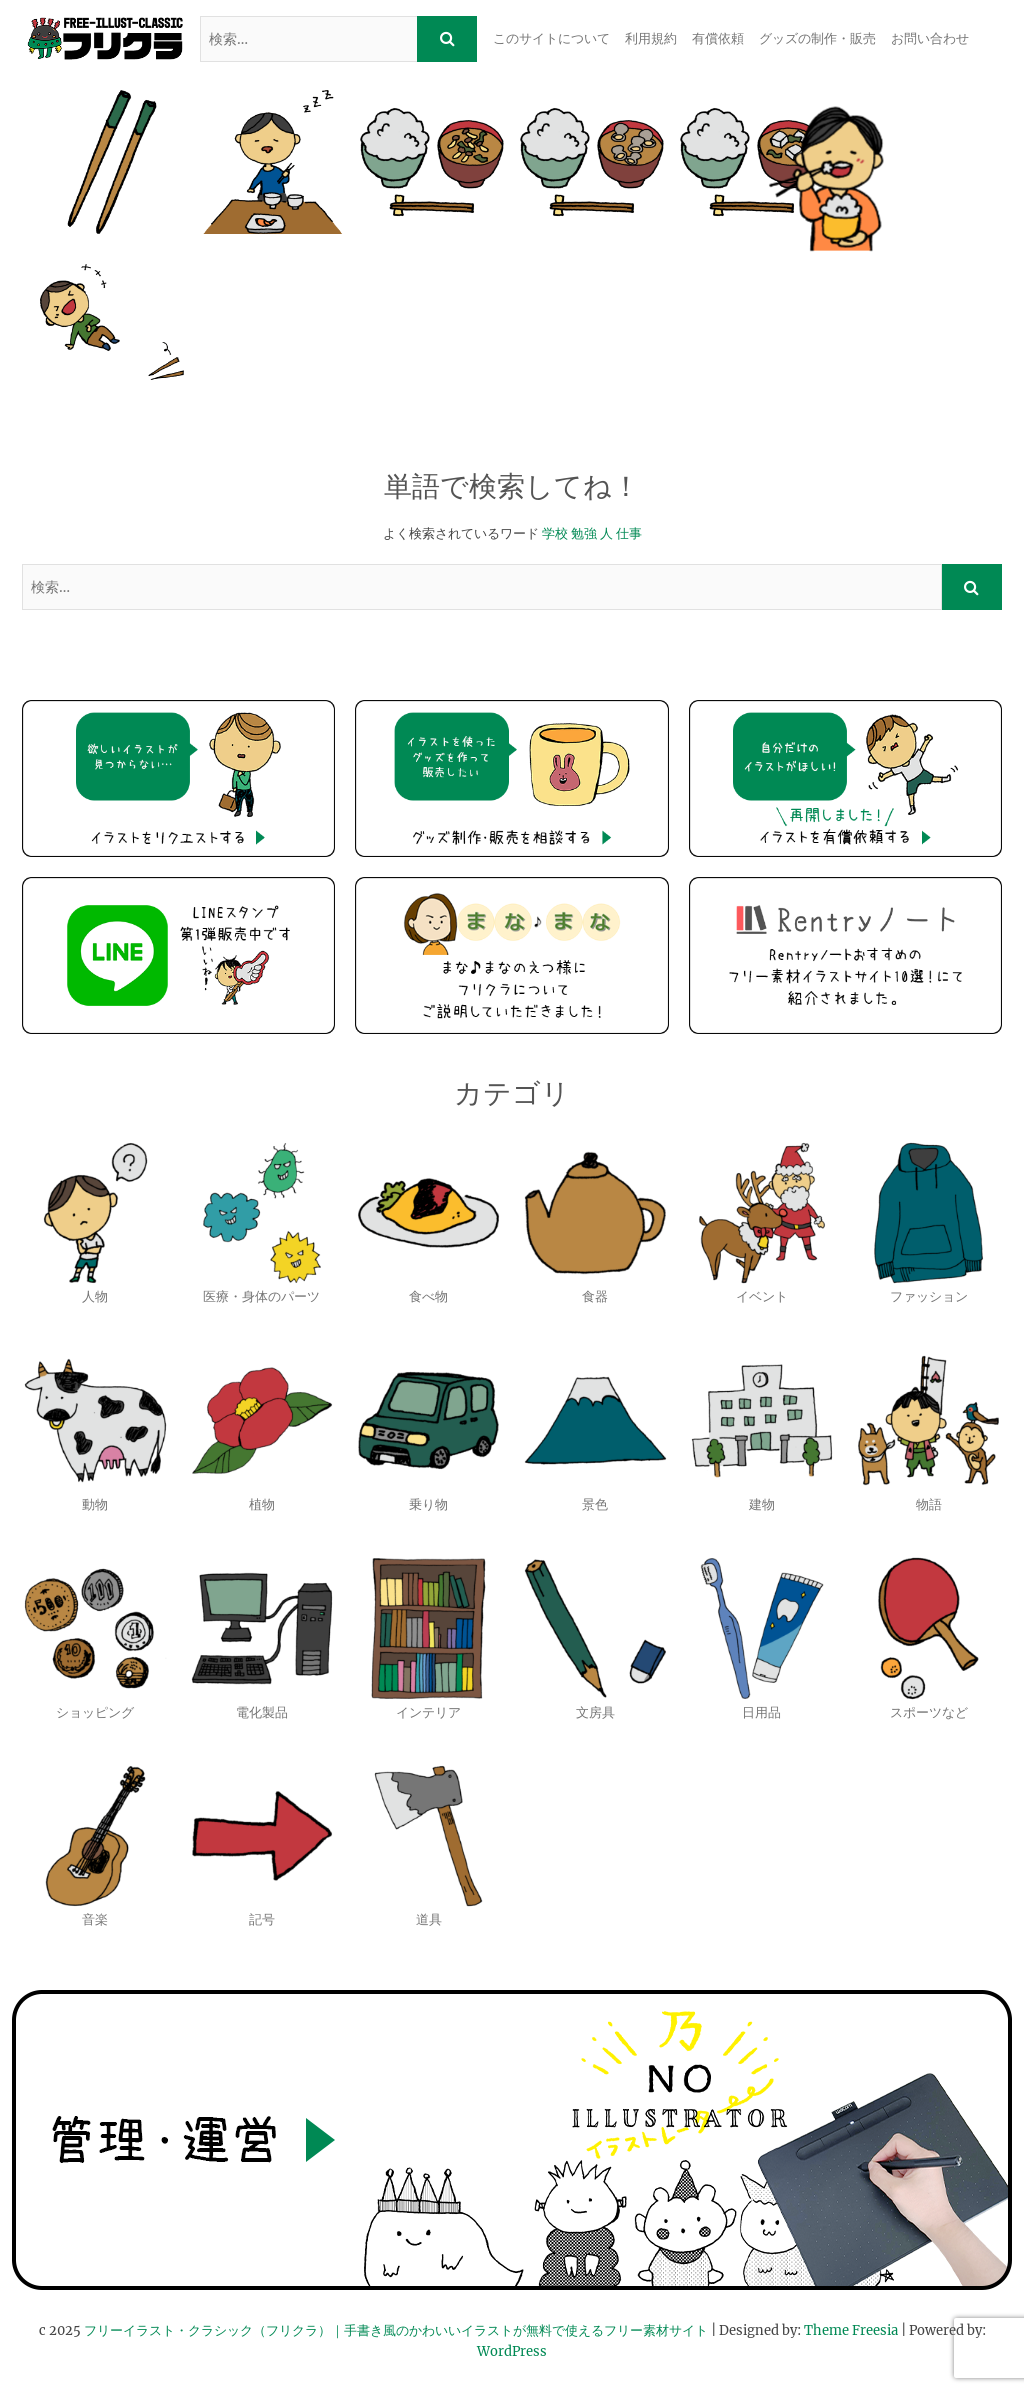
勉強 (584, 533)
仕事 (629, 533)
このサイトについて (551, 38)
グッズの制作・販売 (817, 38)
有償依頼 (718, 38)
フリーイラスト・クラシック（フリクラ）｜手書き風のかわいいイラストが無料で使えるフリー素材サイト (396, 2330)
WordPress (512, 2351)
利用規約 (651, 38)
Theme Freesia (851, 2330)
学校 (555, 533)
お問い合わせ (930, 38)
